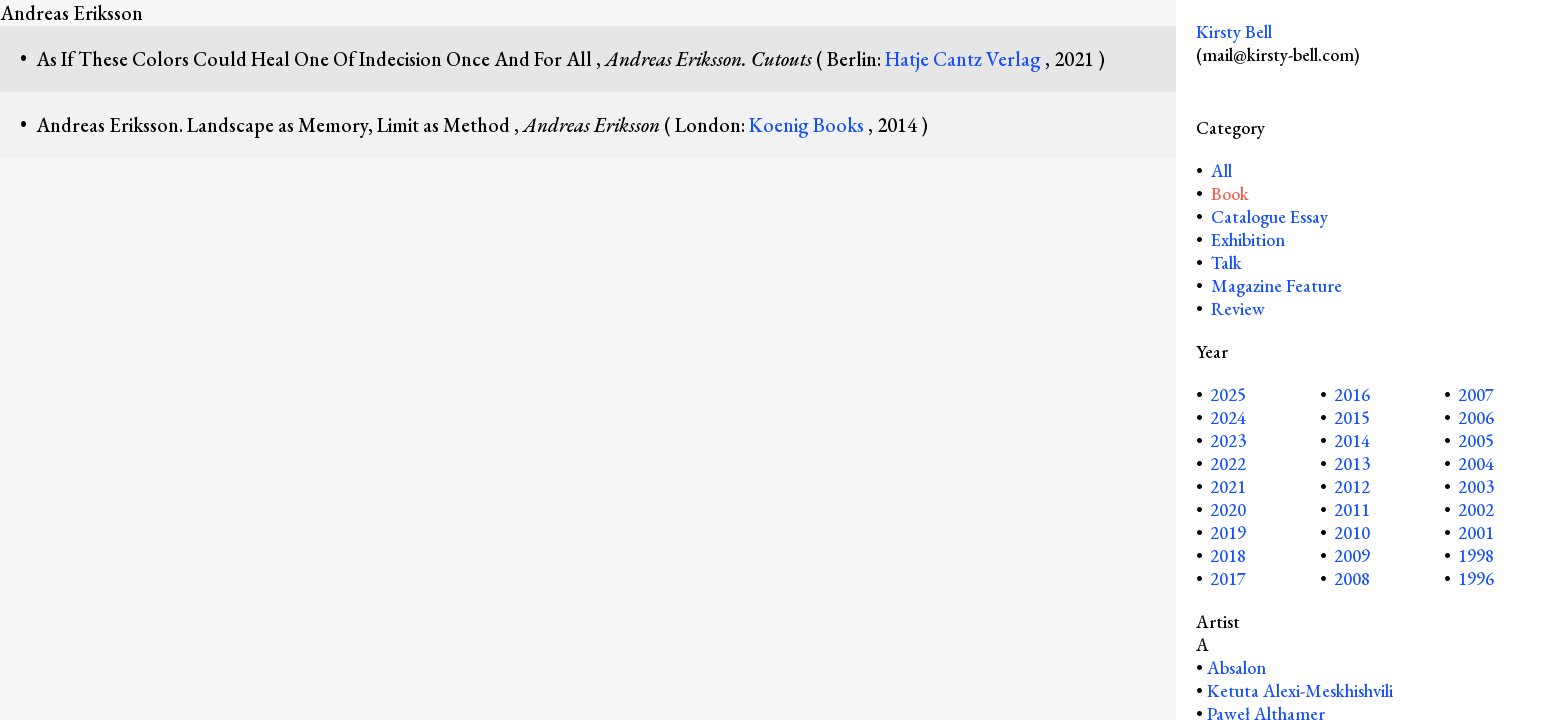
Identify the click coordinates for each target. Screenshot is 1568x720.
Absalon (1236, 667)
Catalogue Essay (1269, 216)
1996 (1476, 578)
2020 (1228, 509)
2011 (1352, 509)
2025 (1228, 394)
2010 (1352, 532)
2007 (1476, 394)
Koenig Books (808, 125)
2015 (1352, 417)
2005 (1476, 440)
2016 (1352, 394)
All (1219, 170)
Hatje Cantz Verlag (965, 59)
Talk (1226, 262)
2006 (1476, 417)
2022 (1228, 463)
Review (1238, 308)
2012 (1352, 486)
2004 (1476, 463)
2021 (1228, 486)
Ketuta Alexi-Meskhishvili (1300, 690)
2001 (1476, 532)
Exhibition (1248, 239)
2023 (1228, 440)
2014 (1352, 440)
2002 (1476, 509)
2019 (1228, 532)
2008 (1352, 578)
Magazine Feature (1276, 285)
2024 (1228, 417)
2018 (1228, 555)
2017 (1228, 578)
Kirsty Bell (1234, 31)
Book (1230, 193)
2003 (1476, 486)
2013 (1352, 463)
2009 (1352, 555)
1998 (1476, 555)
